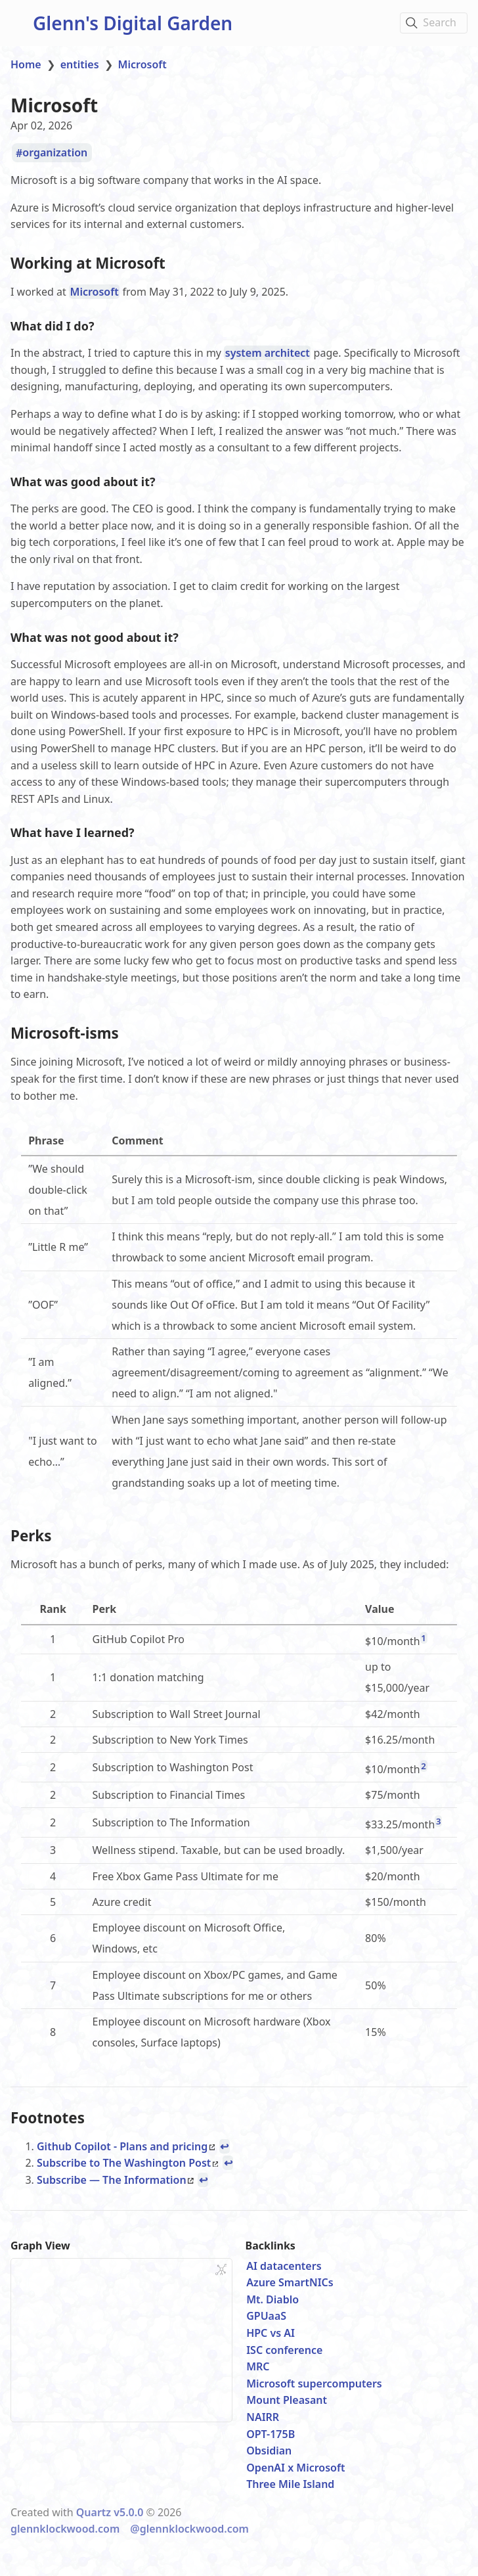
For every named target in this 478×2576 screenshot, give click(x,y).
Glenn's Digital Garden (132, 23)
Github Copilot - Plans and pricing (126, 2142)
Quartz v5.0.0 (110, 2508)
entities (79, 64)
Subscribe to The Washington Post (127, 2159)
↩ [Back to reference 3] (203, 2176)
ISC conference (284, 2346)
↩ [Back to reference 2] (228, 2159)
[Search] (433, 23)
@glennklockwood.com (189, 2525)
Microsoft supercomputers (314, 2379)
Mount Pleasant (286, 2396)
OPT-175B (270, 2430)
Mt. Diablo (272, 2295)
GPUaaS (266, 2312)
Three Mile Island (290, 2481)
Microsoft (142, 64)
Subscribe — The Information (115, 2176)
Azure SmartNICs (290, 2279)
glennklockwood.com (65, 2525)
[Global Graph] (221, 2266)
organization (54, 153)
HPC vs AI (270, 2329)
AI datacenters (283, 2262)
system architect (267, 352)
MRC (257, 2363)
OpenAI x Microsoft (295, 2463)
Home (26, 64)
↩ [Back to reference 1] (224, 2142)
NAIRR (262, 2413)
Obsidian (269, 2447)
